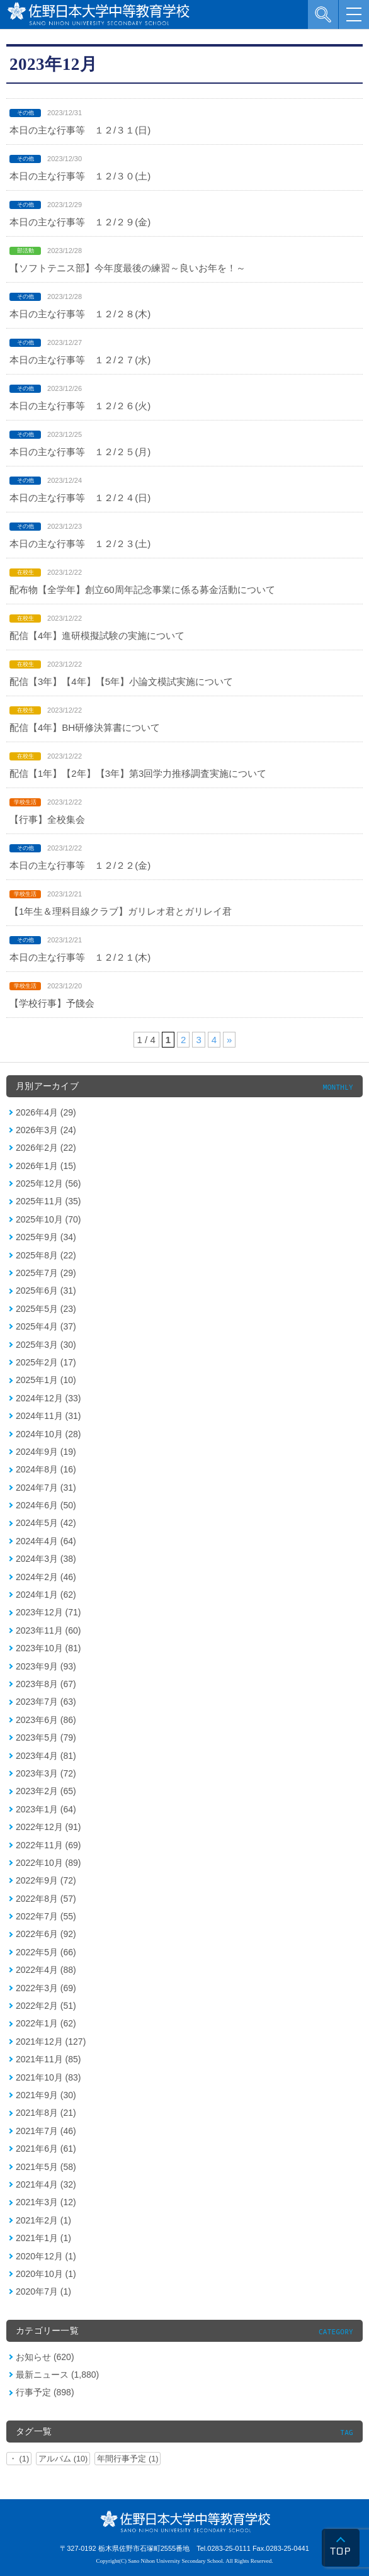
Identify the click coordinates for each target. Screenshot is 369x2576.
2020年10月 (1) (46, 2274)
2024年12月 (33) (48, 1398)
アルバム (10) (63, 2458)
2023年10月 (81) (48, 1648)
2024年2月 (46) (46, 1577)
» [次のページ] (229, 1039)
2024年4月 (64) (46, 1541)
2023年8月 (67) (46, 1684)
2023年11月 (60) (48, 1630)
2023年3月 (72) (46, 1773)
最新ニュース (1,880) (57, 2375)
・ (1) (19, 2458)
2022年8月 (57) (46, 1899)
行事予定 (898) (45, 2392)
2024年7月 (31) (46, 1488)
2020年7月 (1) (43, 2291)
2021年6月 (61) (46, 2149)
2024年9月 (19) (46, 1452)
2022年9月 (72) (46, 1880)
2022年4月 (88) (46, 1970)
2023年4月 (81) (46, 1756)
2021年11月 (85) (48, 2059)
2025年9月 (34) (46, 1237)
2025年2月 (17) (46, 1362)
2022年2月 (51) (46, 2006)
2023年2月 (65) (46, 1791)
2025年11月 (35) (48, 1201)
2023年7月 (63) (46, 1702)
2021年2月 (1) (43, 2220)
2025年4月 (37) (46, 1326)
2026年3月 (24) (46, 1130)
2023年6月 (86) (46, 1720)
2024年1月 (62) (46, 1595)
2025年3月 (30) (46, 1345)
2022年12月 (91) (48, 1827)
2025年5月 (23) (46, 1309)
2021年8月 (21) (46, 2113)
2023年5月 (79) (46, 1737)
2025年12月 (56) (48, 1183)
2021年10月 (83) (48, 2077)
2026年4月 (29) (46, 1112)
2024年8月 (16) (46, 1469)
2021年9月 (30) (46, 2095)
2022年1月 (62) (46, 2023)
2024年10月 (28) (48, 1434)
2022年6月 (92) (46, 1934)
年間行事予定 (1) (127, 2458)
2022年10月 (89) (48, 1863)
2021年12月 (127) (51, 2042)
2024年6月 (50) (46, 1505)
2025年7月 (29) (46, 1273)
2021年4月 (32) (46, 2184)
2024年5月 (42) (46, 1523)
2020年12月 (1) (46, 2256)
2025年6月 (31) (46, 1290)
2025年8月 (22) (46, 1255)
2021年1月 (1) (43, 2238)
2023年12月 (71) (48, 1612)
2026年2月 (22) (46, 1148)
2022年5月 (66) (46, 1952)
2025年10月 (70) (48, 1219)
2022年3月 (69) (46, 1988)
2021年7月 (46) (46, 2131)
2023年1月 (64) (46, 1809)
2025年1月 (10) (46, 1380)
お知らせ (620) (45, 2357)
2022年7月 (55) (46, 1916)
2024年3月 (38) (46, 1559)
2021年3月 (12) (46, 2202)
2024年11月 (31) (48, 1416)
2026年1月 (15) (46, 1166)
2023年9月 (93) (46, 1666)
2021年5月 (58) (46, 2167)
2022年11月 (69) (48, 1845)
